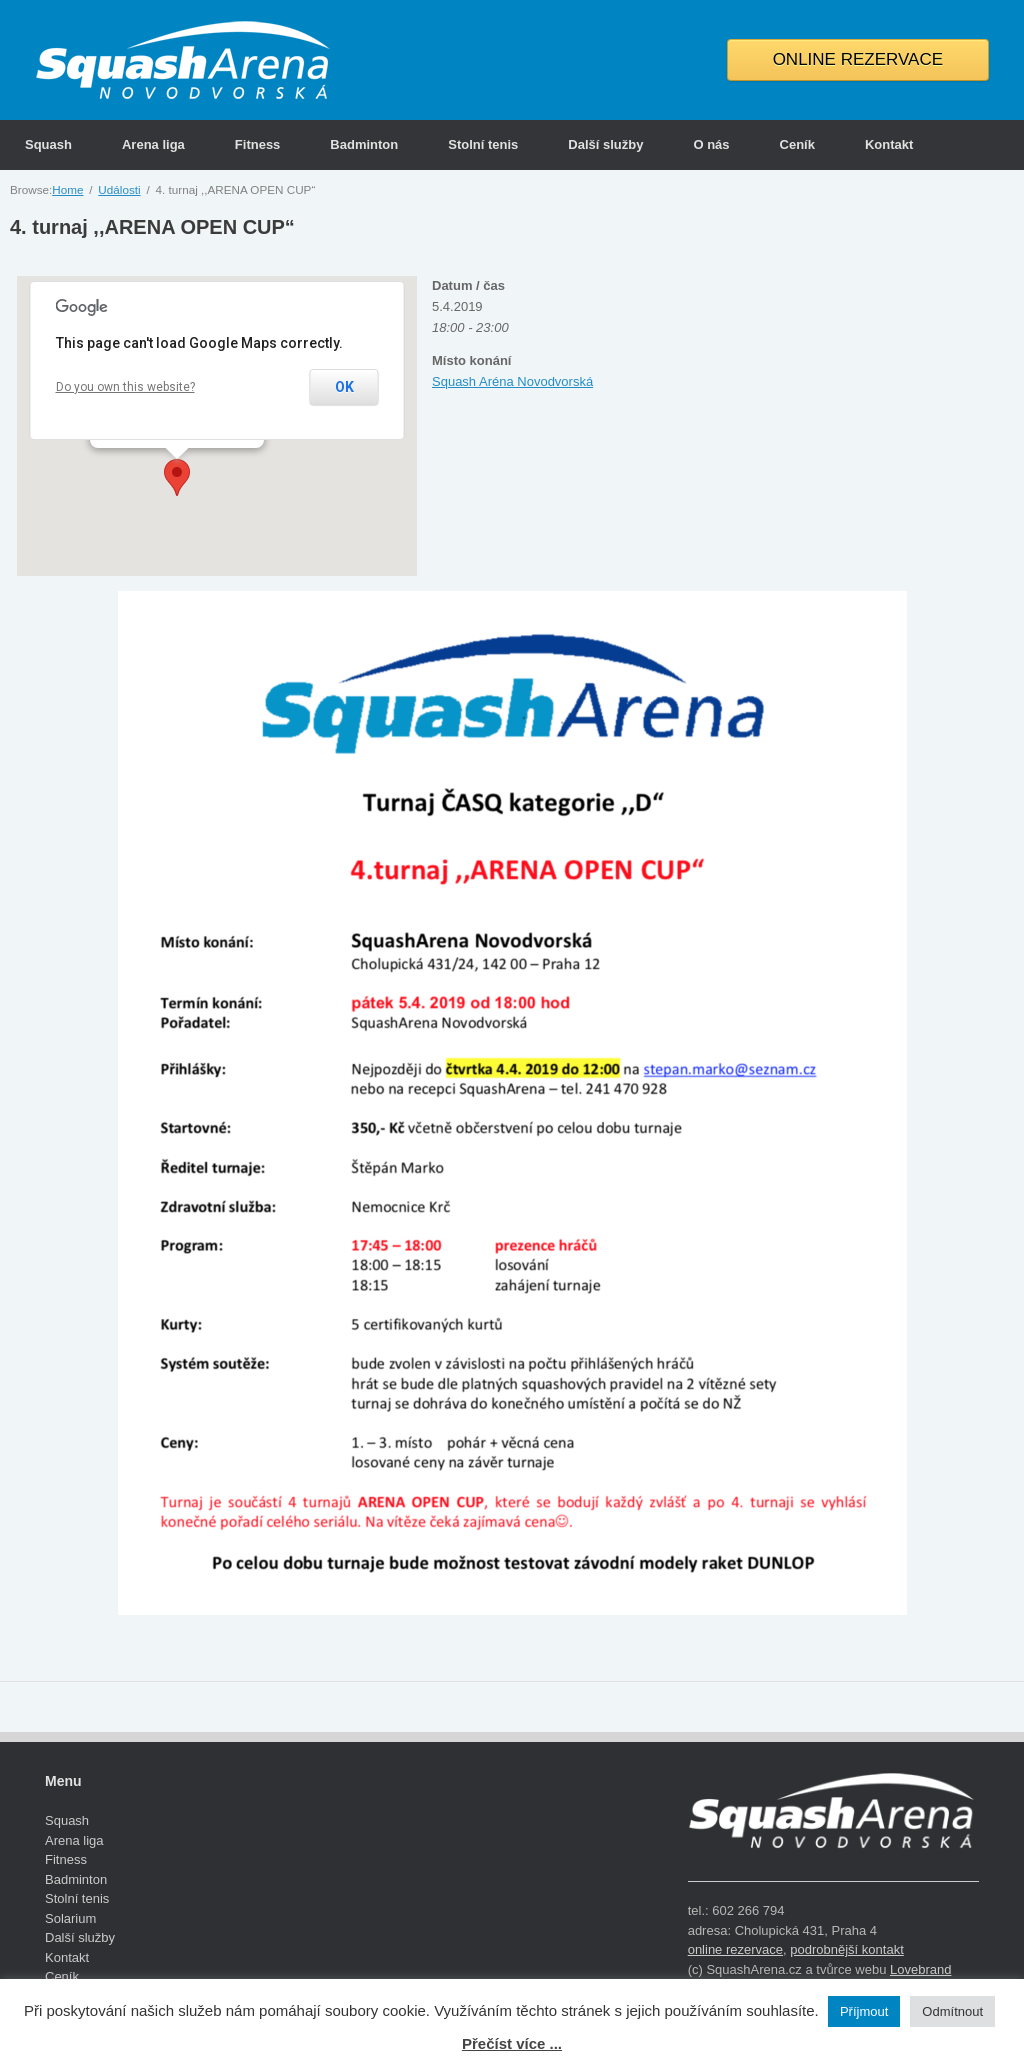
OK (344, 387)
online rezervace (735, 1949)
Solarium (70, 1918)
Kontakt (889, 144)
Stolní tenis (483, 144)
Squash (48, 144)
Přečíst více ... (512, 2043)
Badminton (364, 144)
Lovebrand (920, 1969)
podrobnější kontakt (846, 1949)
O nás (711, 144)
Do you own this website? (125, 387)
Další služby (605, 144)
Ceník (797, 144)
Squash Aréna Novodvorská (512, 381)
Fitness (258, 144)
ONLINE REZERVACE (858, 59)
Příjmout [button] (864, 2011)
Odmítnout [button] (952, 2011)
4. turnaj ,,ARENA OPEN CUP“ (152, 227)
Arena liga (153, 144)
